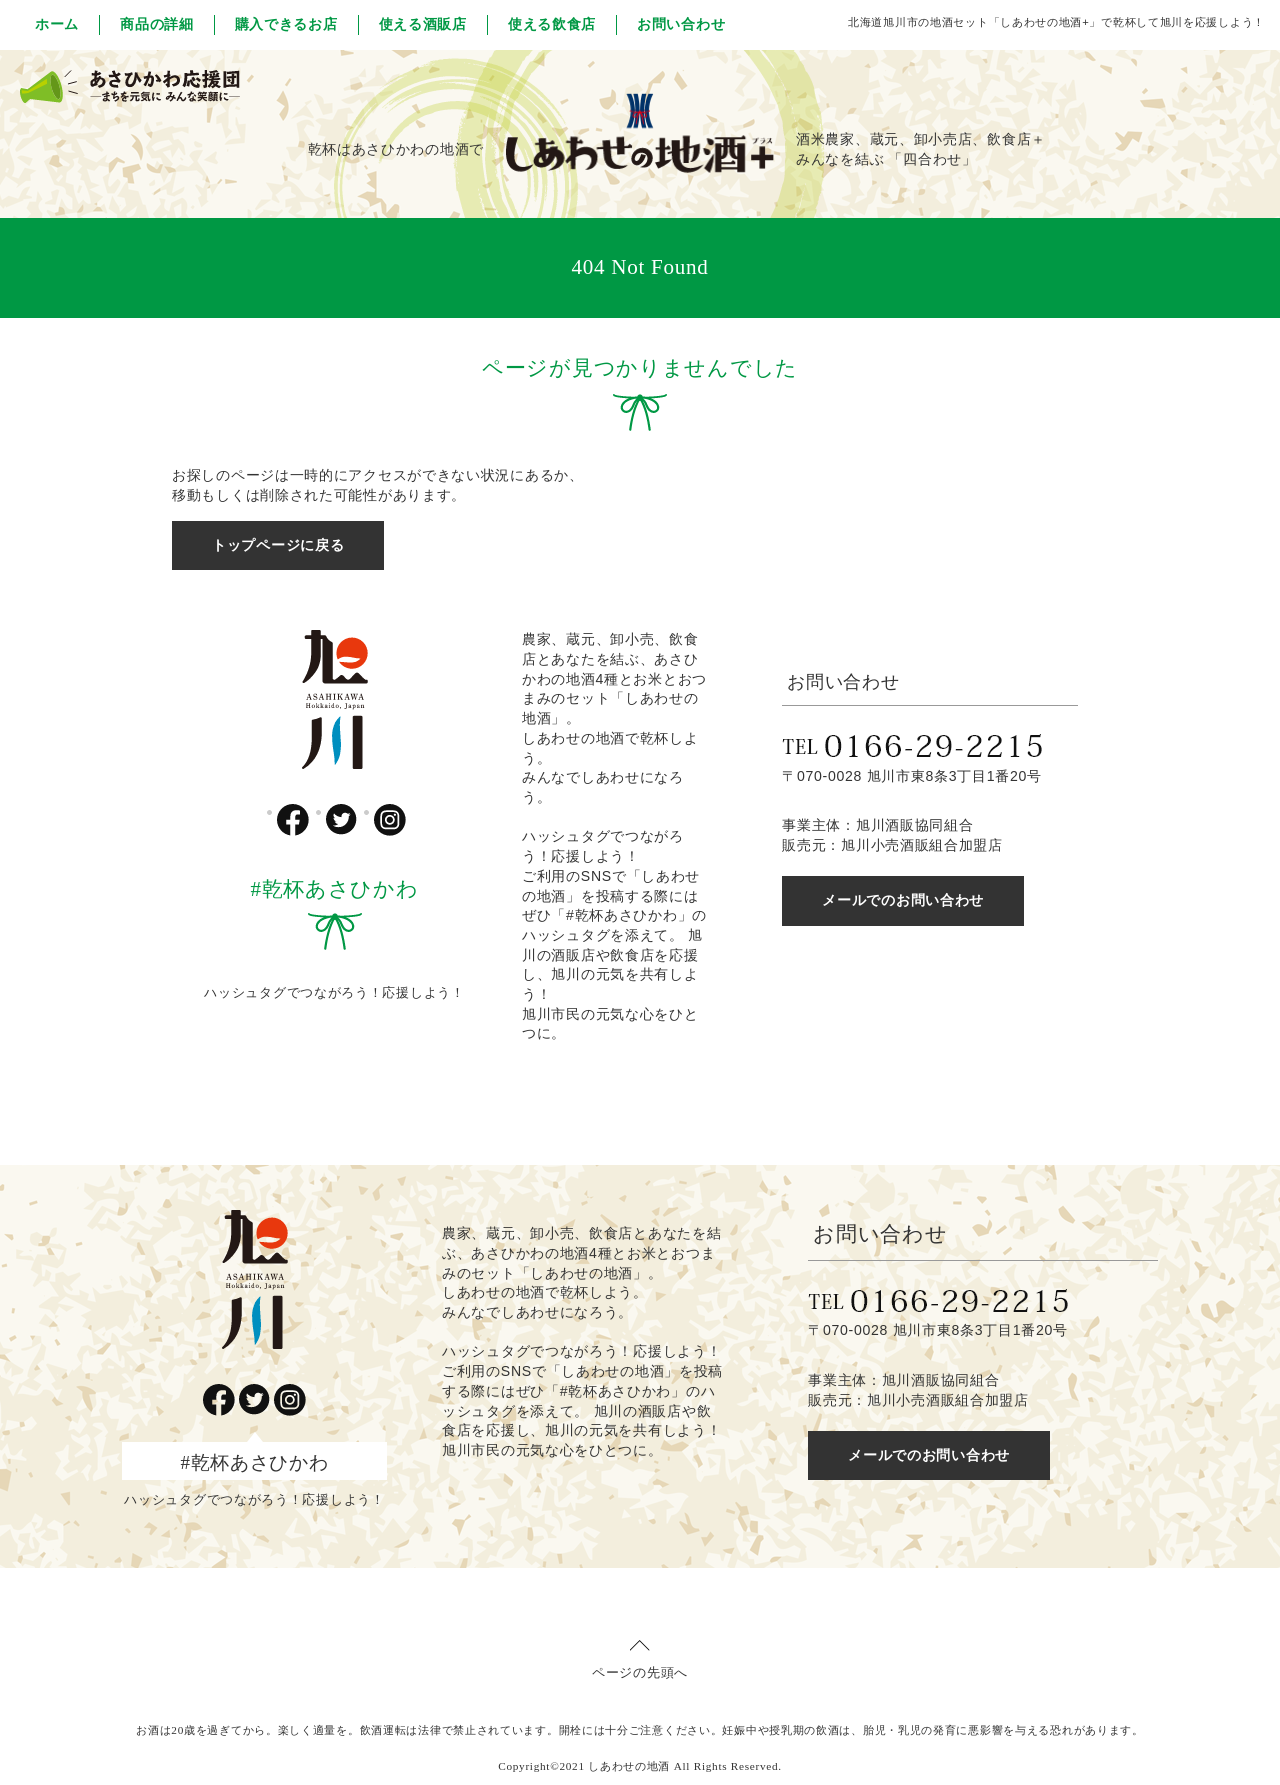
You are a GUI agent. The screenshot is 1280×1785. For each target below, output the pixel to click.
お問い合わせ (681, 24)
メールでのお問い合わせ (903, 900)
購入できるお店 (286, 24)
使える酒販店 (423, 24)
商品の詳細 (157, 24)
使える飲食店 (552, 24)
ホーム (57, 24)
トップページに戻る (278, 545)
